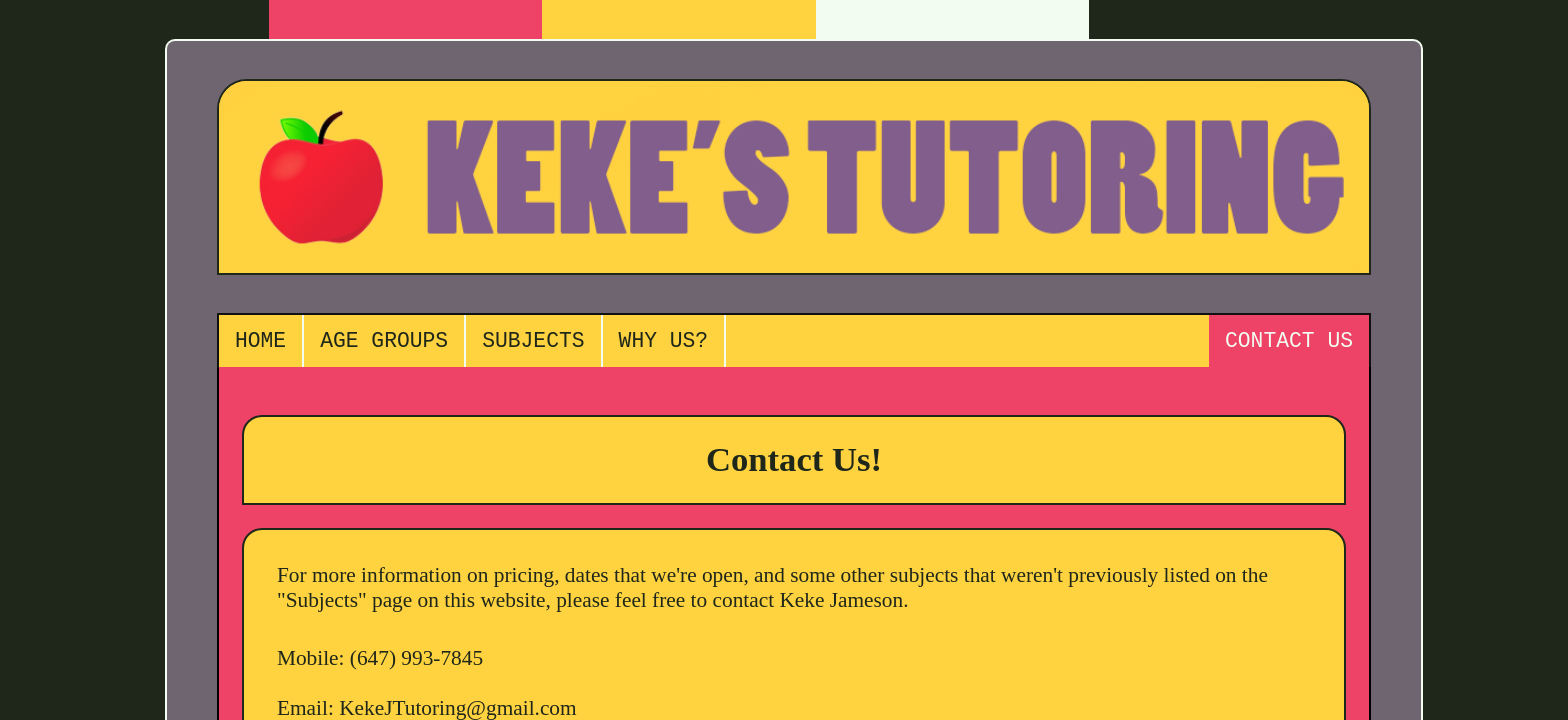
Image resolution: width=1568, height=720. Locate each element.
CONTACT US (1289, 343)
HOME (260, 343)
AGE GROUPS (384, 343)
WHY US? (664, 343)
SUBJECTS (533, 343)
